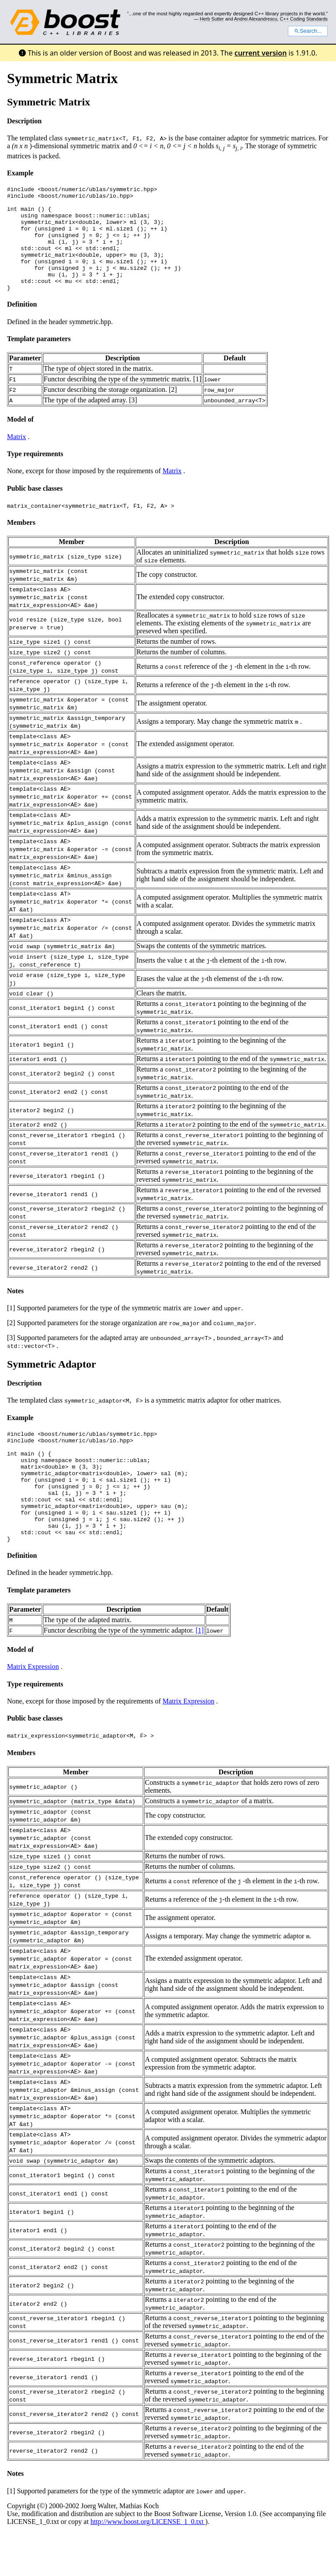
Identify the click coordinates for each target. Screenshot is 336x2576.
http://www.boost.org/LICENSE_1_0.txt (148, 2565)
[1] (197, 400)
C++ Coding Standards (304, 18)
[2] (173, 410)
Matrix (16, 457)
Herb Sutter (212, 18)
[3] (133, 421)
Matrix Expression (33, 1710)
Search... (308, 31)
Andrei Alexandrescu (255, 18)
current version (260, 53)
